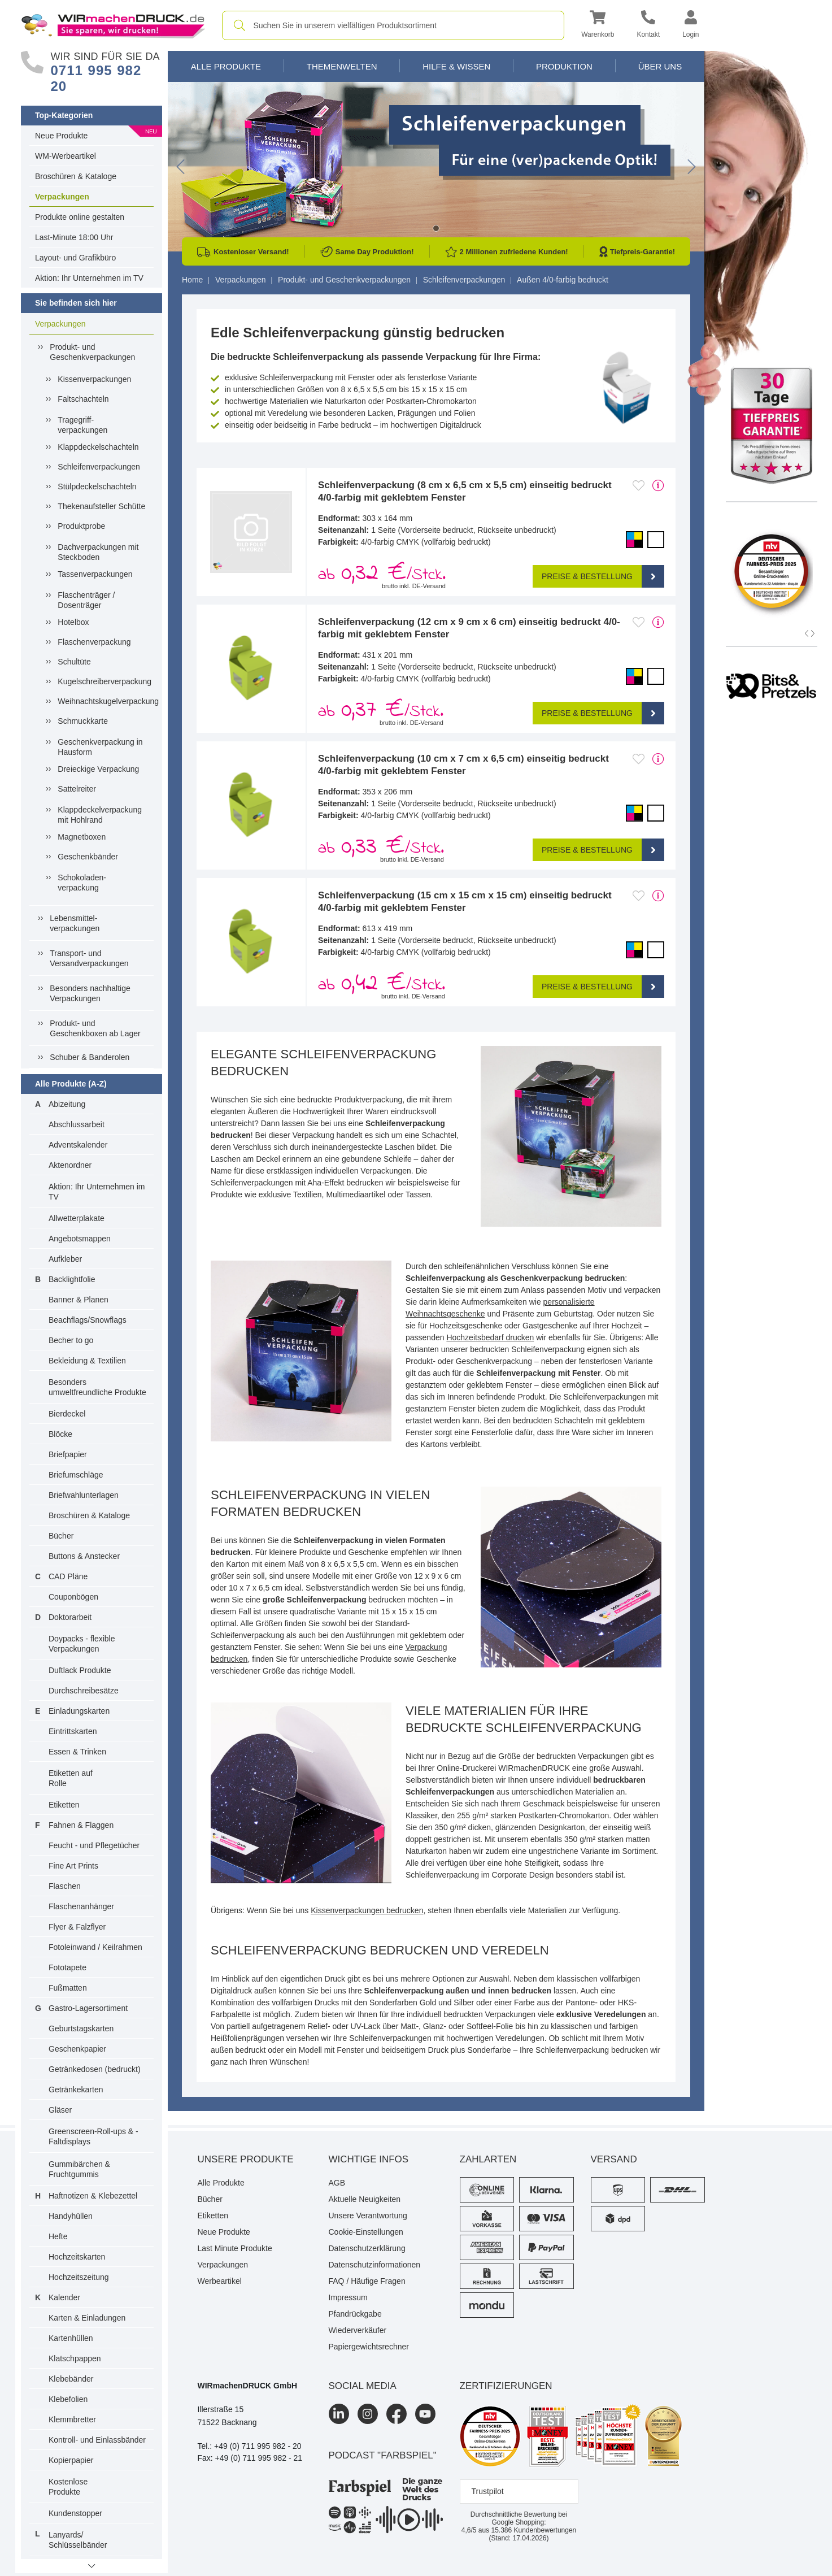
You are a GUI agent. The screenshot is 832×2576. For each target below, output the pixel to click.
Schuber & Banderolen (89, 1057)
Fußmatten (68, 1988)
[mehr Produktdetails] (658, 485)
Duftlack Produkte (80, 1670)
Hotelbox (73, 622)
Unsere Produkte (246, 2159)
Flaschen (65, 1886)
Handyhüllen (71, 2216)
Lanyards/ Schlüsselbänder (78, 2539)
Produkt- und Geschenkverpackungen (92, 352)
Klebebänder (71, 2379)
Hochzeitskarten (77, 2257)
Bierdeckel (67, 1414)
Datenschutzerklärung (367, 2248)
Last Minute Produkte (235, 2248)
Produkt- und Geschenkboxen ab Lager (95, 1028)
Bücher (61, 1536)
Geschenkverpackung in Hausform (100, 747)
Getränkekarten (76, 2089)
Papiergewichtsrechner (369, 2346)
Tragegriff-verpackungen (82, 425)
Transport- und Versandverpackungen (89, 958)
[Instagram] (368, 2414)
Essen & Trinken (77, 1752)
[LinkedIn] (339, 2414)
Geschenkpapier (77, 2049)
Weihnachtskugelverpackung (103, 701)
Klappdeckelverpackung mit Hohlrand (100, 814)
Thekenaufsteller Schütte (101, 506)
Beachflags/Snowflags (88, 1320)
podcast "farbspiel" (383, 2455)
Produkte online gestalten (79, 217)
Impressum (348, 2297)
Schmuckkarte (83, 721)
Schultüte (74, 661)
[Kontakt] (648, 25)
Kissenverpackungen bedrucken (367, 1910)
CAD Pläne (68, 1576)
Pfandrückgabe (355, 2313)
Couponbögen (73, 1597)
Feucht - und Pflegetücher (94, 1845)
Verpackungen (62, 197)
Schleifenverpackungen (99, 466)
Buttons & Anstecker (84, 1556)
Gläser (60, 2110)
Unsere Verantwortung (368, 2215)
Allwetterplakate (76, 1218)
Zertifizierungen (506, 2385)
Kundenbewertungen (533, 2530)
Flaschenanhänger (81, 1906)
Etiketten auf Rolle (71, 1778)
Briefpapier (68, 1454)
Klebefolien (68, 2399)
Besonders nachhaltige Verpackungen (90, 993)
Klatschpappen (75, 2358)
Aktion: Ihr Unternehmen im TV (89, 278)
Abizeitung (67, 1104)
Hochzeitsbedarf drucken (490, 1337)
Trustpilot (488, 2491)
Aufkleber (65, 1259)
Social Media (363, 2385)
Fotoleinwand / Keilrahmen (95, 1947)
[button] (597, 25)
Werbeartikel (220, 2281)
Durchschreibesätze (84, 1691)
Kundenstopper (75, 2513)
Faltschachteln (83, 398)
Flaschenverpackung (94, 641)
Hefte (58, 2236)
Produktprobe (81, 526)
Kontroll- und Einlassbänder (97, 2440)
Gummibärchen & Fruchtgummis (79, 2169)
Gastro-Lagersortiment (88, 2008)
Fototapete (67, 1967)
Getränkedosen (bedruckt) (95, 2069)
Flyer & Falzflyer (77, 1927)
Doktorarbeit (70, 1617)
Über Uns (660, 66)
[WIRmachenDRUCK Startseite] (113, 24)
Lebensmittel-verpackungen (74, 923)
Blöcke (60, 1434)
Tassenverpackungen (95, 574)
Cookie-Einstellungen (366, 2231)
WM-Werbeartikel (65, 156)
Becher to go (71, 1340)
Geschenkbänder (88, 856)
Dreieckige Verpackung (98, 769)
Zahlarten (488, 2159)
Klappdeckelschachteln (98, 446)
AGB (337, 2182)
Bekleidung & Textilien (87, 1361)
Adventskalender (78, 1145)
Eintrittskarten (73, 1731)
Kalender (64, 2297)
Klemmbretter (72, 2419)
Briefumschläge (76, 1475)
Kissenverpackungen (94, 379)
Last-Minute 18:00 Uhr (74, 237)
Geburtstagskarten (81, 2028)
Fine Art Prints (73, 1866)
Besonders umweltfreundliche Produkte (97, 1387)
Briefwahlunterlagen (84, 1495)
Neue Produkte (61, 136)
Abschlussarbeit (76, 1124)
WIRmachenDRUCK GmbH (248, 2385)
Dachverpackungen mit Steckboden (98, 552)
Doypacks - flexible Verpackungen (82, 1643)
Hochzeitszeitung (79, 2277)
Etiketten (64, 1805)
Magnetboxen (82, 836)
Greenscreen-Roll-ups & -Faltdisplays (93, 2136)
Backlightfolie (72, 1279)
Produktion (564, 66)
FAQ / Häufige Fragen (367, 2281)
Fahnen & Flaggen (81, 1825)
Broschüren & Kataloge (75, 176)
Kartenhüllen (71, 2338)
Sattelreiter (77, 788)
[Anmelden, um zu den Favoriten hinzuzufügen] (638, 485)
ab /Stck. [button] (382, 574)
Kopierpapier (71, 2460)
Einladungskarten (79, 1711)
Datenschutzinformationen (375, 2264)
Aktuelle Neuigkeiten (365, 2199)
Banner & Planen (78, 1300)
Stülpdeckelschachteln (97, 486)
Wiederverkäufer (358, 2330)
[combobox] (393, 25)
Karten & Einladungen (87, 2318)
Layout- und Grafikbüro (75, 258)
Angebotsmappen (80, 1239)
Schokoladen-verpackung (82, 882)
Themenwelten (342, 66)
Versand (614, 2159)
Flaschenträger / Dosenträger (86, 600)
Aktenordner (70, 1165)
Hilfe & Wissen (456, 66)
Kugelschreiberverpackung (103, 681)
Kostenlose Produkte (68, 2486)
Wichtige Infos (369, 2159)
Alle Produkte (226, 66)
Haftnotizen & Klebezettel (93, 2196)
